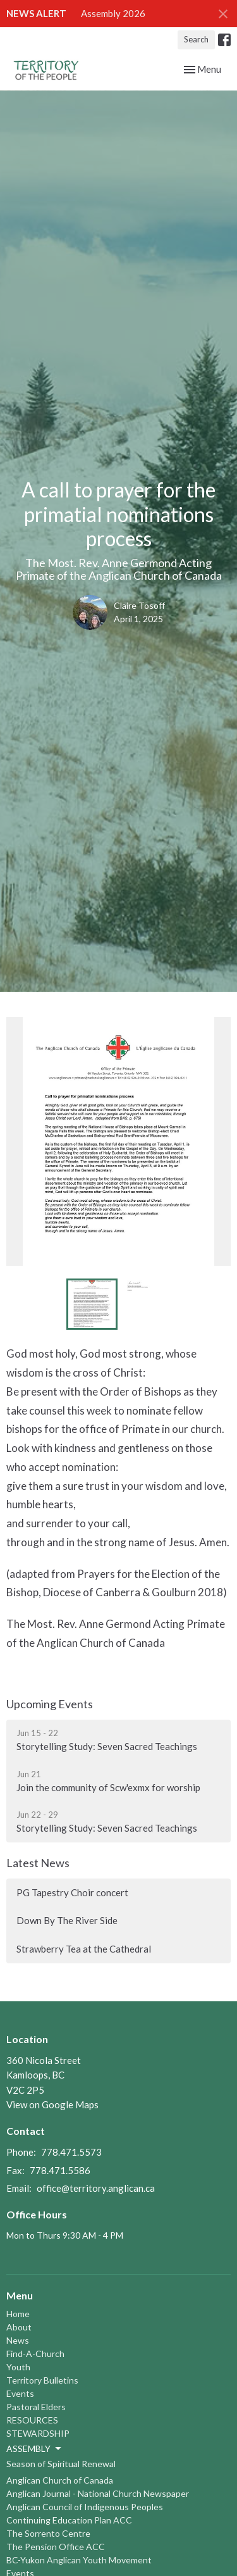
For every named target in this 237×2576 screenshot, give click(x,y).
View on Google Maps (52, 2104)
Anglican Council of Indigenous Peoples (84, 2506)
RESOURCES (32, 2420)
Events (20, 2393)
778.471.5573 (71, 2152)
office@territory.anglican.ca (96, 2188)
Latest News (38, 1863)
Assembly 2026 (113, 13)
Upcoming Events (49, 1704)
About (19, 2327)
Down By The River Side (67, 1920)
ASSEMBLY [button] (34, 2448)
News (17, 2340)
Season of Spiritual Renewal (61, 2463)
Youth (18, 2366)
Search (196, 39)
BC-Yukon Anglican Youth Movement (79, 2559)
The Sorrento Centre (48, 2533)
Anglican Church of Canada (59, 2480)
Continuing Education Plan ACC (69, 2520)
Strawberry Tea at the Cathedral (83, 1948)
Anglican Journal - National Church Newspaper (97, 2493)
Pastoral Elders (36, 2406)
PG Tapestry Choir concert (72, 1892)
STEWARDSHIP (38, 2433)
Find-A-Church (35, 2353)
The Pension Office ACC (55, 2546)
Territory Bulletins (42, 2380)
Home (18, 2313)
